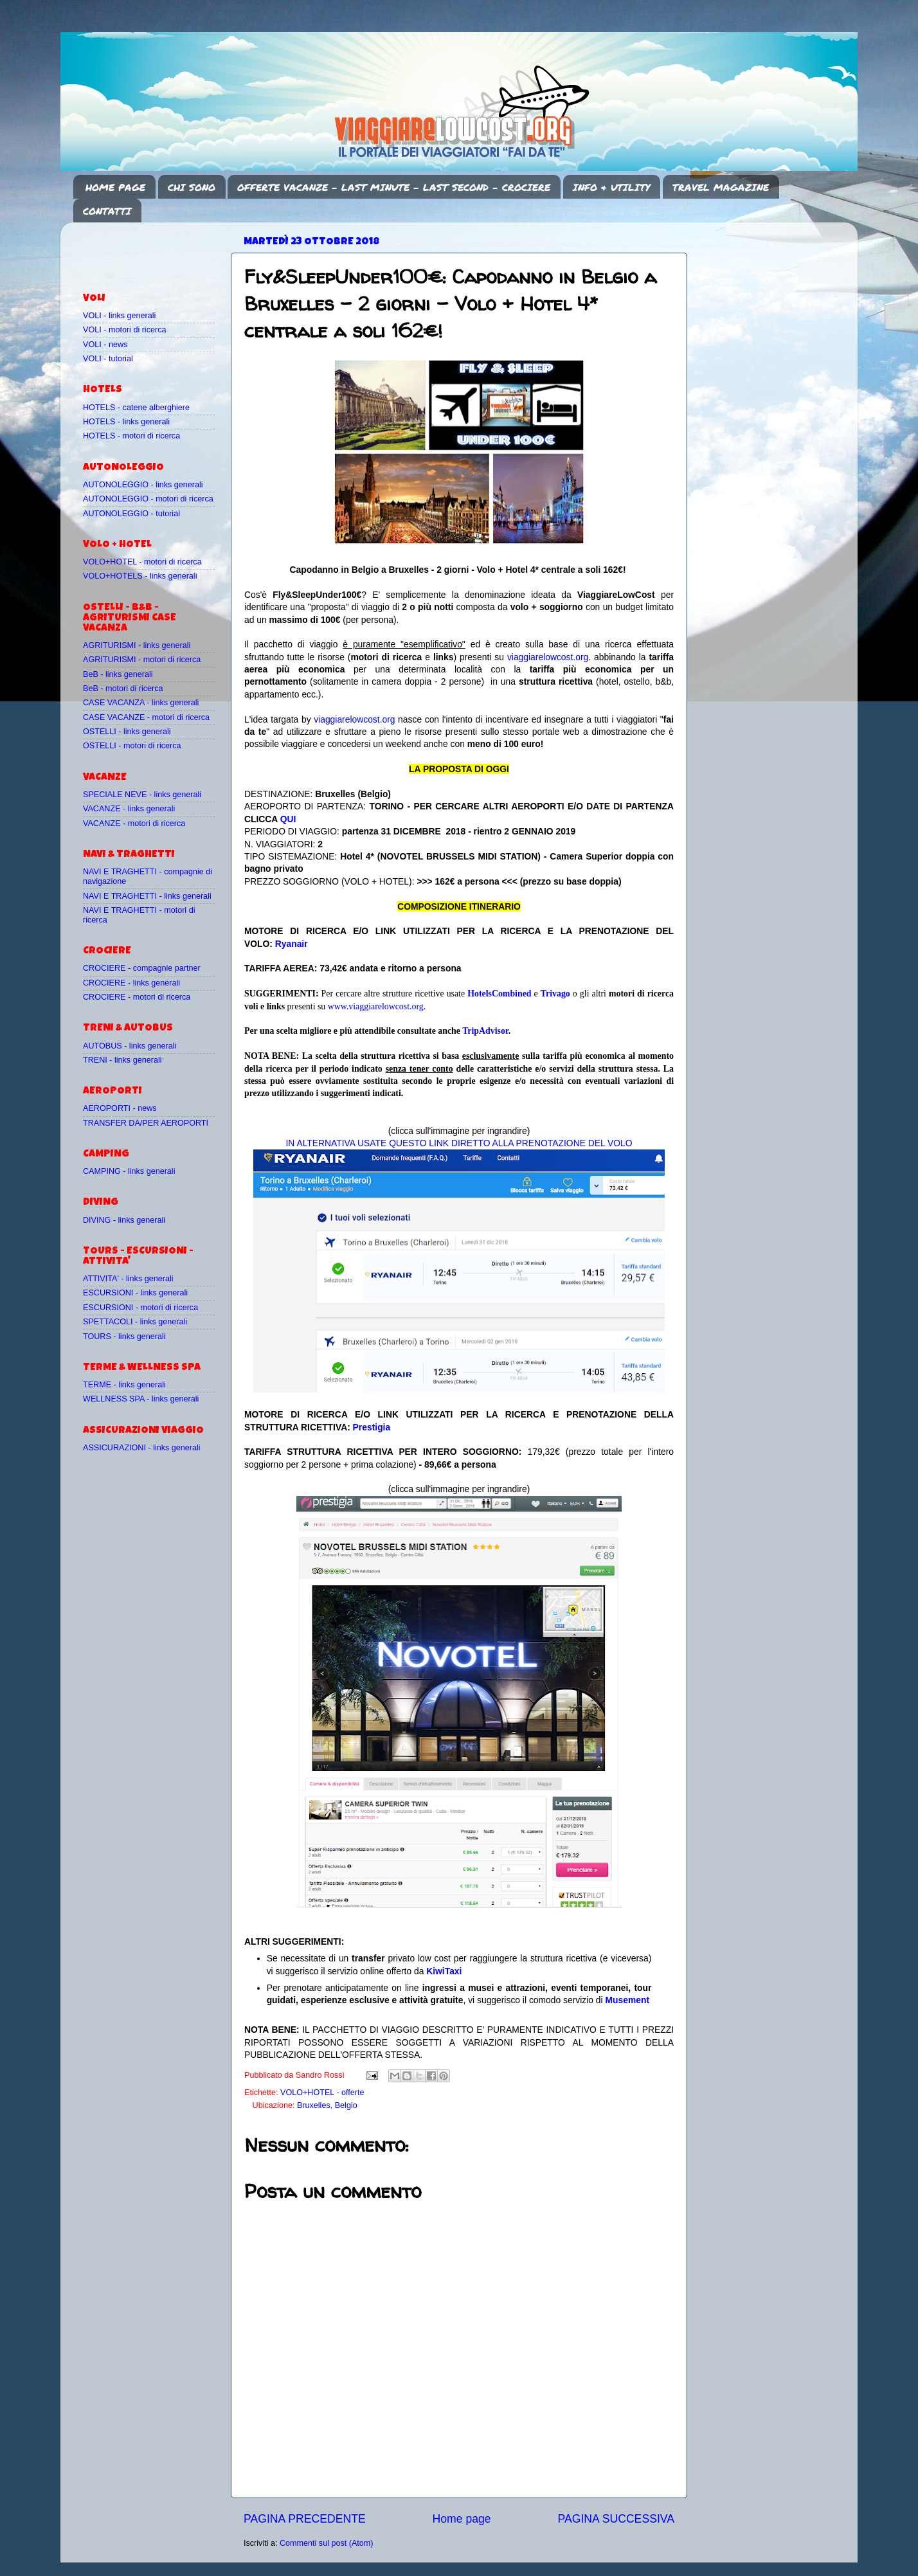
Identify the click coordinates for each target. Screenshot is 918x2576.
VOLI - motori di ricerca (124, 329)
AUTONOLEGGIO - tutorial (131, 513)
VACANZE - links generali (129, 808)
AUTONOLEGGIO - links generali (143, 484)
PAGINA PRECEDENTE (305, 2518)
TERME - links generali (124, 1384)
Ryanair (291, 944)
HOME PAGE (115, 187)
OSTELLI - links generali (127, 731)
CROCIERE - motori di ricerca (136, 997)
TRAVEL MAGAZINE (720, 187)
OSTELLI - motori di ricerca (132, 745)
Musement (628, 2000)
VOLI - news (105, 344)
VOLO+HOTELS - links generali (140, 576)
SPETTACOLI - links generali (135, 1321)
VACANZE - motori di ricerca (134, 823)
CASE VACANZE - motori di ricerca (146, 717)
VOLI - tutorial (108, 358)
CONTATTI (107, 211)
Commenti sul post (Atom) (327, 2543)
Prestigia (372, 1427)
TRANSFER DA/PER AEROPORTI (145, 1123)
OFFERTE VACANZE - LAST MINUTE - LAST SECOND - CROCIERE (393, 187)
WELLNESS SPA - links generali (141, 1398)
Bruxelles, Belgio (327, 2105)
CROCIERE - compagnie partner (142, 968)
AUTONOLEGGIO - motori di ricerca (148, 498)
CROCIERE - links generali (131, 982)
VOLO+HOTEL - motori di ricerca (142, 561)
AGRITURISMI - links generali (136, 645)
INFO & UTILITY (611, 187)
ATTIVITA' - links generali (128, 1278)
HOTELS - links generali (126, 421)
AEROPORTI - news (120, 1108)
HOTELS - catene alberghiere (136, 407)
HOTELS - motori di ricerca (131, 435)
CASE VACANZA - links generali (141, 702)
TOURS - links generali (124, 1336)
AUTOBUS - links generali (129, 1045)
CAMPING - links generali (129, 1171)
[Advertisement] (158, 251)
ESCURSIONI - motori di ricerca (140, 1307)
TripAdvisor (485, 1031)
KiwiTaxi (444, 1971)
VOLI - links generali (119, 315)
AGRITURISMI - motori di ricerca (142, 659)
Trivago (555, 993)
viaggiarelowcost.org (547, 657)
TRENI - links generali (122, 1060)
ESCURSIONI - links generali (135, 1292)
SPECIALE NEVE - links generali (142, 794)
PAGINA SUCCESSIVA (615, 2518)
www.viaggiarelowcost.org (376, 1006)
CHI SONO (191, 187)
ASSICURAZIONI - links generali (142, 1447)
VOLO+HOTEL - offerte (322, 2092)
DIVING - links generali (124, 1220)
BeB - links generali (118, 674)
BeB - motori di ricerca (123, 688)
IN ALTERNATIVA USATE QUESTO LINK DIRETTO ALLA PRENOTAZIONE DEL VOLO (458, 1143)
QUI (288, 819)
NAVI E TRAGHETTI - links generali (147, 896)
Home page (462, 2518)
